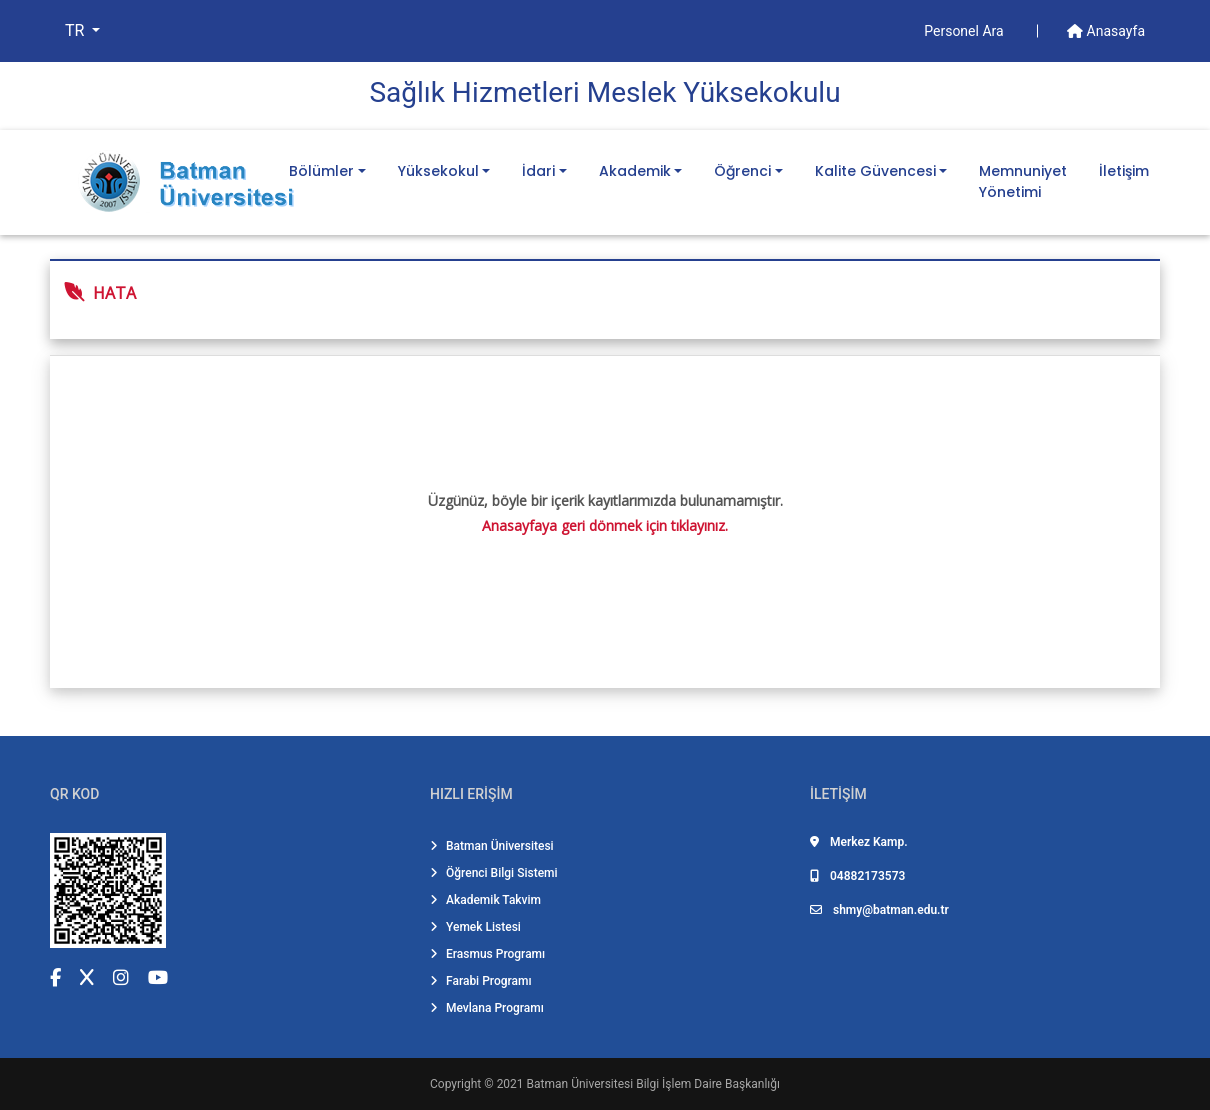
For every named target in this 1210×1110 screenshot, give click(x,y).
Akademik (635, 171)
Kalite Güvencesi (875, 171)
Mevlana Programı (487, 1008)
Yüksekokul (438, 171)
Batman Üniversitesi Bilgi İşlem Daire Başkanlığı (653, 1084)
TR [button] (76, 30)
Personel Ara (965, 31)
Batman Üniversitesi (492, 846)
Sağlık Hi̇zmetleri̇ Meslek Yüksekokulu (604, 92)
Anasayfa (1106, 31)
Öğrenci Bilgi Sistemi (494, 873)
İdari (538, 171)
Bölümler (321, 171)
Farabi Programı (481, 981)
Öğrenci (742, 171)
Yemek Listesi (475, 927)
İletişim (1124, 171)
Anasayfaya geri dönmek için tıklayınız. (605, 525)
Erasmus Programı (487, 954)
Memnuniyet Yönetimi (1023, 181)
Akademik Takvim (485, 900)
